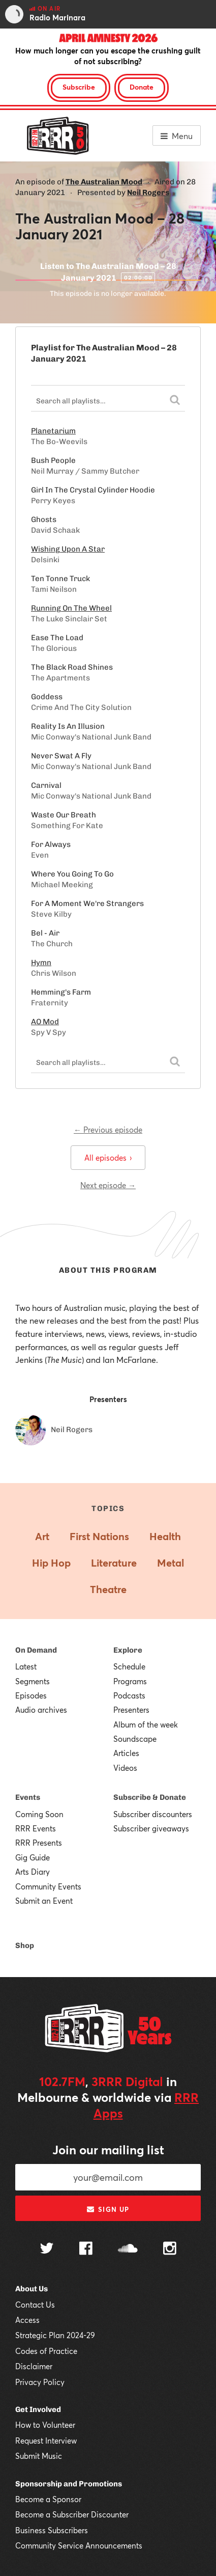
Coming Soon (39, 1814)
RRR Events (35, 1828)
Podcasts (129, 1695)
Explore (127, 1650)
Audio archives (41, 1710)
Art (42, 1536)
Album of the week (145, 1724)
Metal (170, 1563)
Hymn (41, 962)
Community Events (48, 1886)
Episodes (31, 1695)
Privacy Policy (40, 2382)
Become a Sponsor (48, 2499)
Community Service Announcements (78, 2545)
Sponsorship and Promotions (68, 2483)
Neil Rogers (148, 192)
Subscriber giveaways (151, 1828)
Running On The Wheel (71, 608)
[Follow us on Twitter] (47, 2249)
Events (27, 1797)
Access (27, 2320)
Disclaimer (33, 2366)
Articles (126, 1753)
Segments (32, 1681)
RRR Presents (38, 1843)
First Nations (99, 1536)
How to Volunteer (45, 2425)
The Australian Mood (104, 181)
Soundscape (135, 1739)
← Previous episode (108, 1130)
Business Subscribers (51, 2530)
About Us (31, 2288)
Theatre (108, 1589)
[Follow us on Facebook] (85, 2249)
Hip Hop (51, 1563)
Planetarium (53, 430)
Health (165, 1536)
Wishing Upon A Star (68, 549)
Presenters (131, 1710)
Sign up (108, 2209)
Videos (125, 1768)
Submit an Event (44, 1901)
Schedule (129, 1666)
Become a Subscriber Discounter (72, 2514)
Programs (130, 1681)
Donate (141, 87)
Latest (26, 1666)
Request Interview (46, 2440)
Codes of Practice (46, 2351)
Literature (114, 1563)
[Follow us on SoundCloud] (128, 2249)
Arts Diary (32, 1872)
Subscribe (79, 87)
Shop (24, 1945)
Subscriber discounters (152, 1814)
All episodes (108, 1158)
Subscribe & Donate (149, 1797)
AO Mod (45, 1021)
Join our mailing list (108, 2150)
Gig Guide (32, 1857)
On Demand (36, 1650)
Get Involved (38, 2409)
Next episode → (108, 1185)
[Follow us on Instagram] (169, 2249)
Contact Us (35, 2304)
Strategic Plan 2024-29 (55, 2335)
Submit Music (38, 2456)
